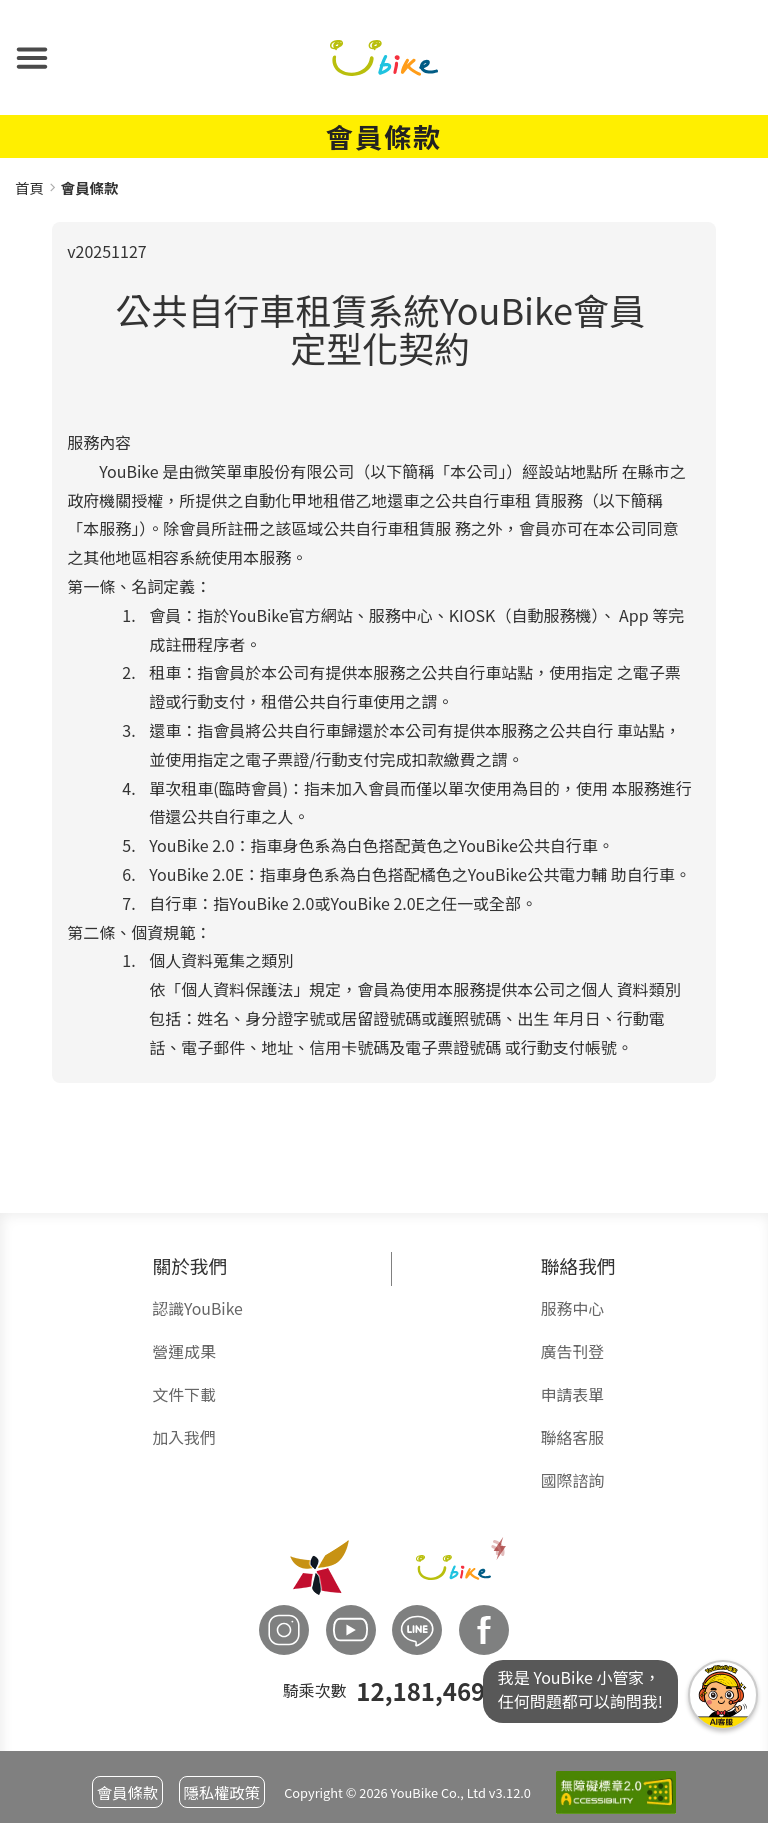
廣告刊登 (572, 1351)
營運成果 (183, 1351)
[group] (383, 652)
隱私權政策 (221, 1792)
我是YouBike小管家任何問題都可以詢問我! (723, 1695)
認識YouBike (197, 1308)
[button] (32, 58)
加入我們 (183, 1437)
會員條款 (127, 1792)
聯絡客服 (572, 1437)
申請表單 (572, 1394)
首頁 (29, 187)
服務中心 (572, 1308)
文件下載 (183, 1394)
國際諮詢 (572, 1480)
